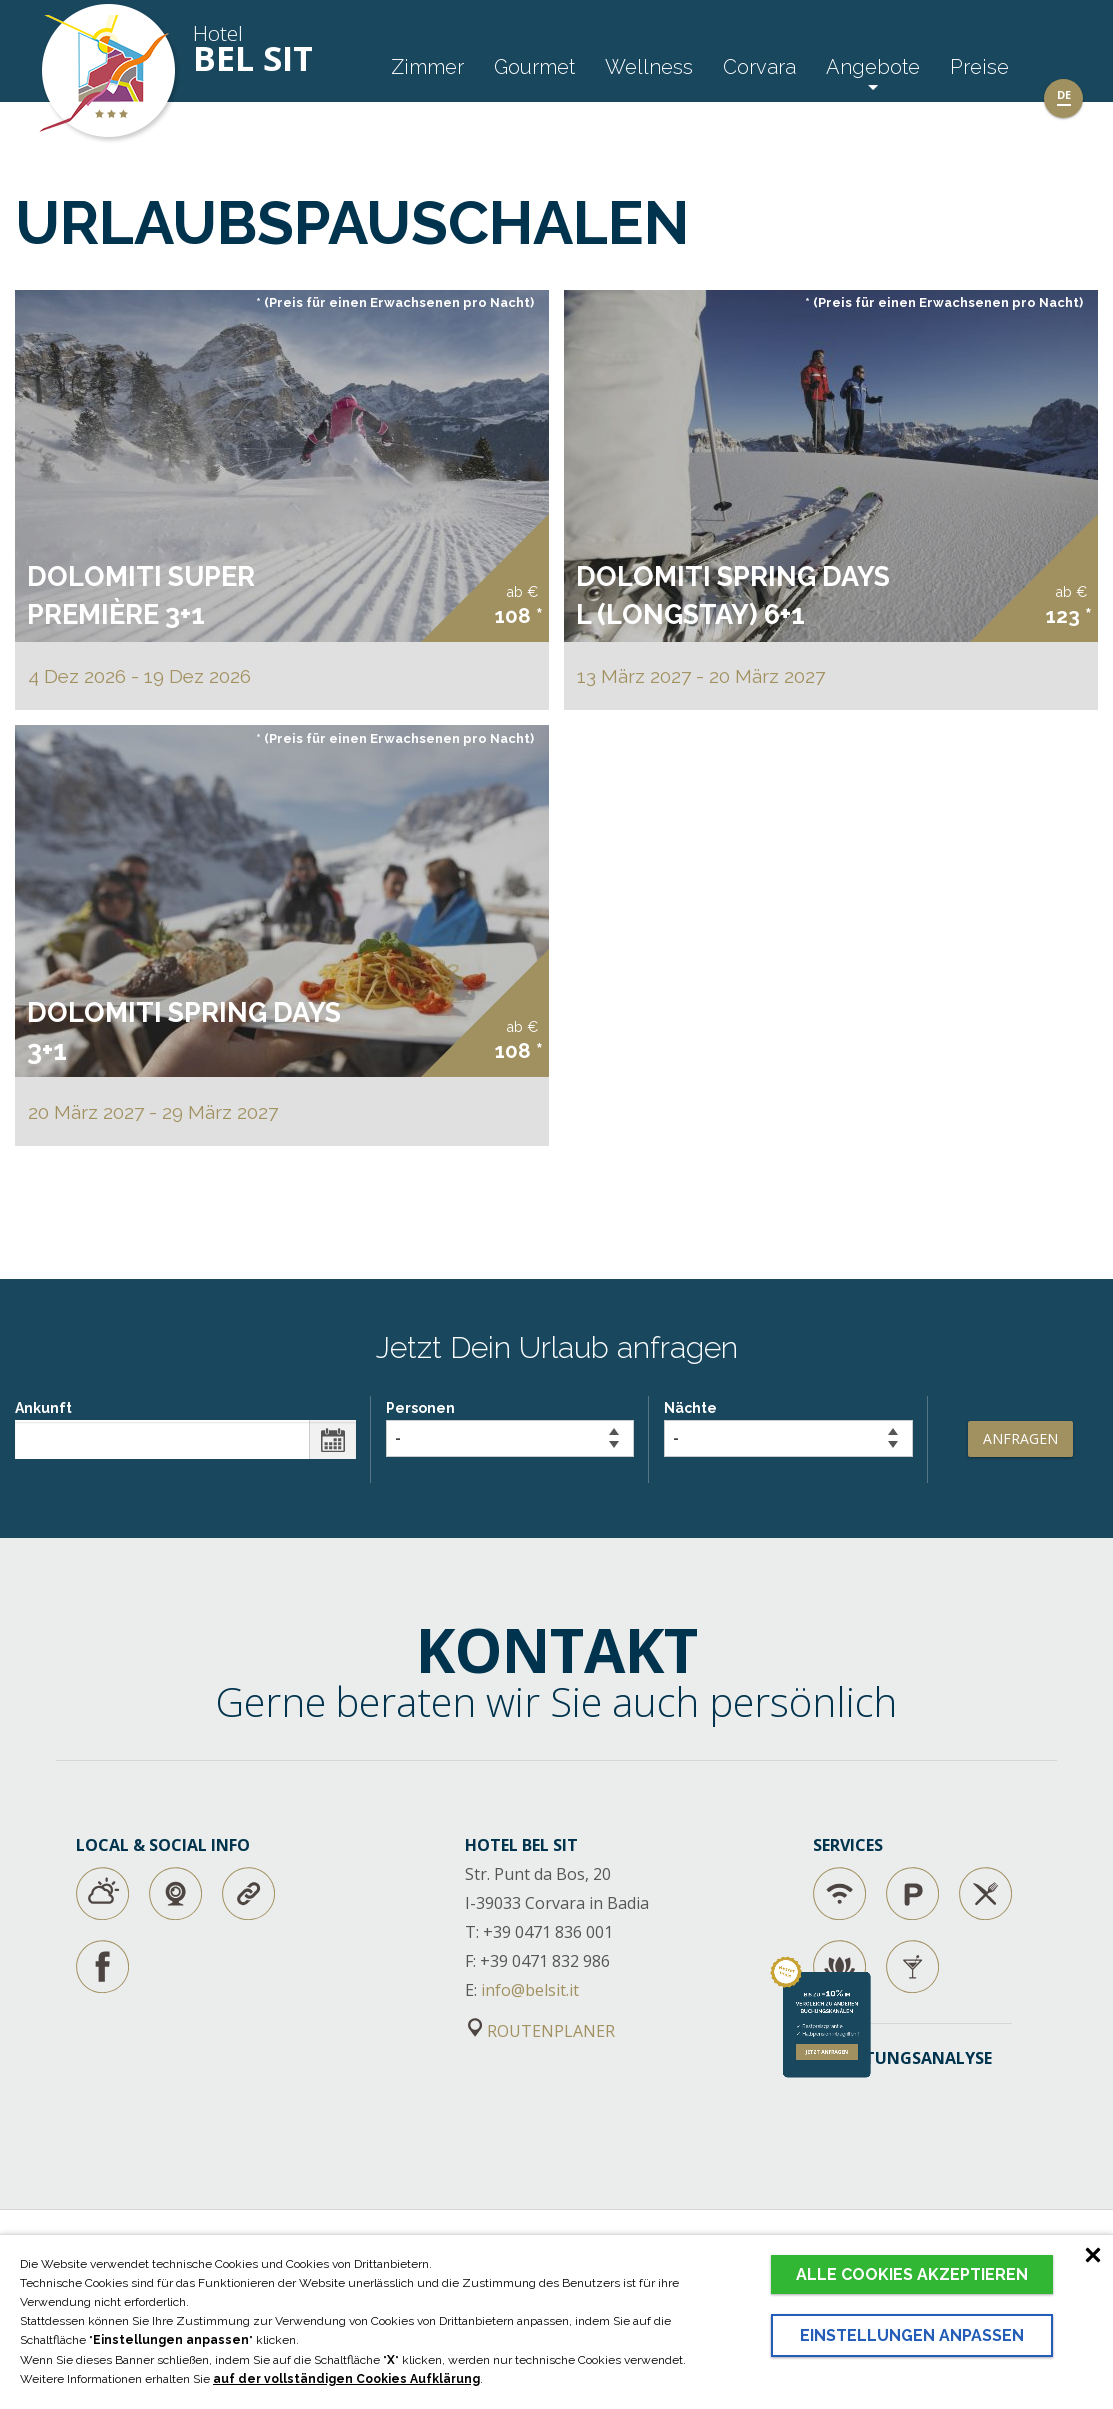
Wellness (649, 67)
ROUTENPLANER (541, 2031)
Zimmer (427, 67)
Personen (510, 1428)
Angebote (873, 67)
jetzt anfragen (923, 2227)
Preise (979, 67)
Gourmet (534, 67)
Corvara (759, 67)
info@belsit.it (530, 1990)
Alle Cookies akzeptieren (912, 2274)
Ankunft (185, 1429)
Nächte (788, 1428)
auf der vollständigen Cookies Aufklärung (346, 2379)
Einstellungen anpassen (912, 2335)
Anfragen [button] (1020, 1438)
